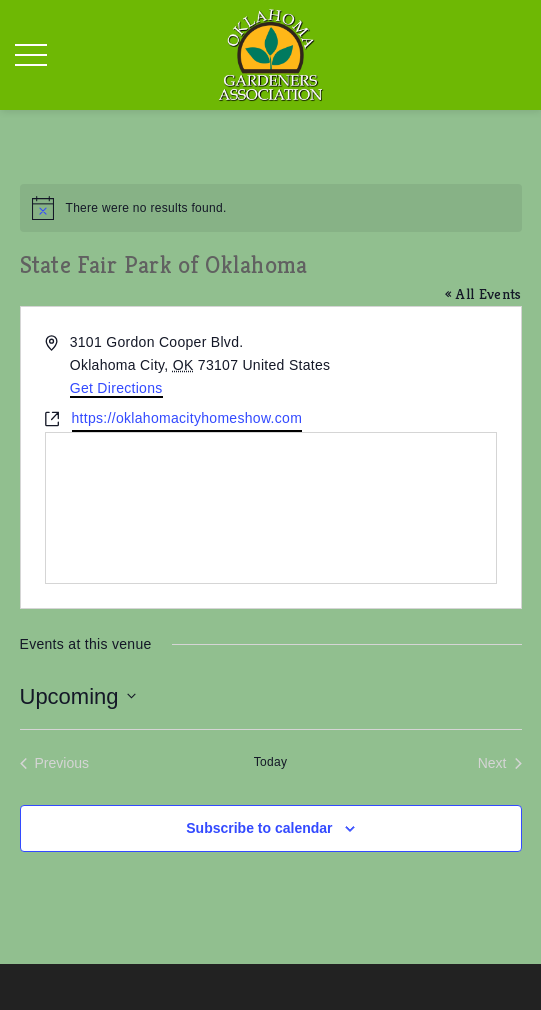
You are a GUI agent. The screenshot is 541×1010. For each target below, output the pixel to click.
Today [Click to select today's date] (271, 762)
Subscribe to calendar (259, 828)
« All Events (483, 293)
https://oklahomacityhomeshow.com (187, 418)
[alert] (271, 208)
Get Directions (116, 388)
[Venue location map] (271, 508)
